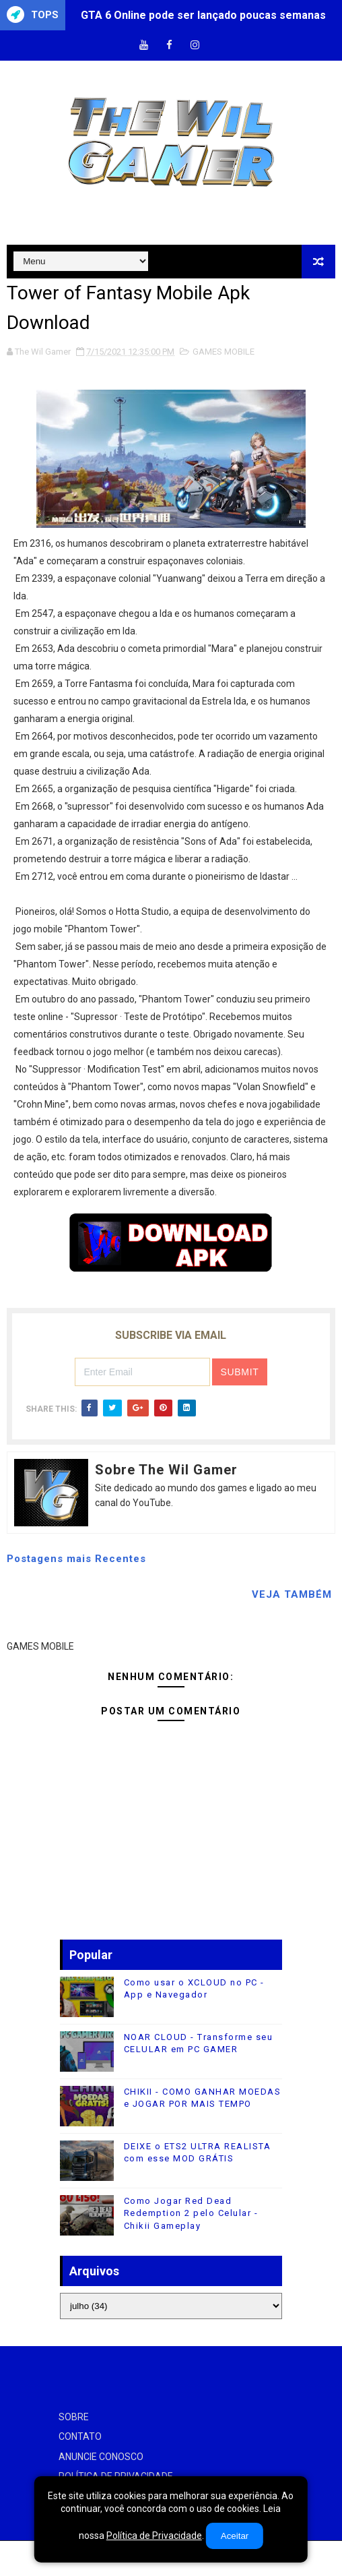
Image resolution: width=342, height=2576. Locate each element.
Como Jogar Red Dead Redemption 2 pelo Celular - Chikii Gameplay (191, 2213)
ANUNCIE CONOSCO (101, 2456)
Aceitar (234, 2536)
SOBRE (74, 2417)
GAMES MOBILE (223, 352)
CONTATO (80, 2436)
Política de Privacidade (154, 2535)
